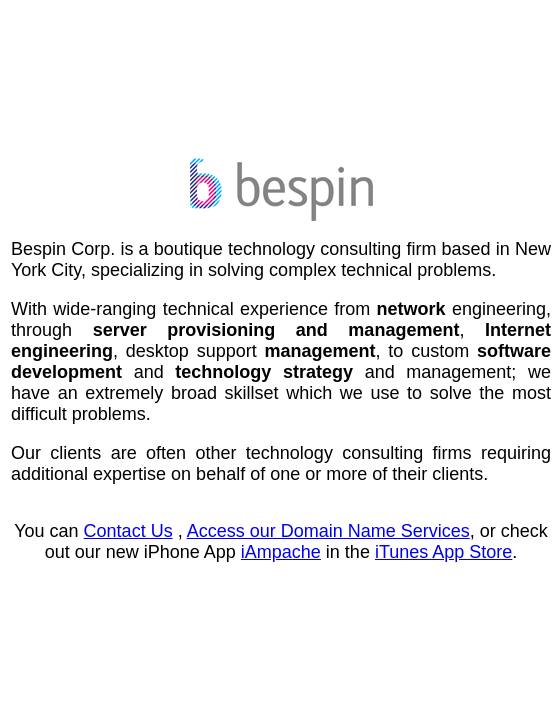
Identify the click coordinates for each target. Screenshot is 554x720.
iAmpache (281, 552)
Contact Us (128, 531)
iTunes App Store (443, 552)
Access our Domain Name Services (328, 531)
